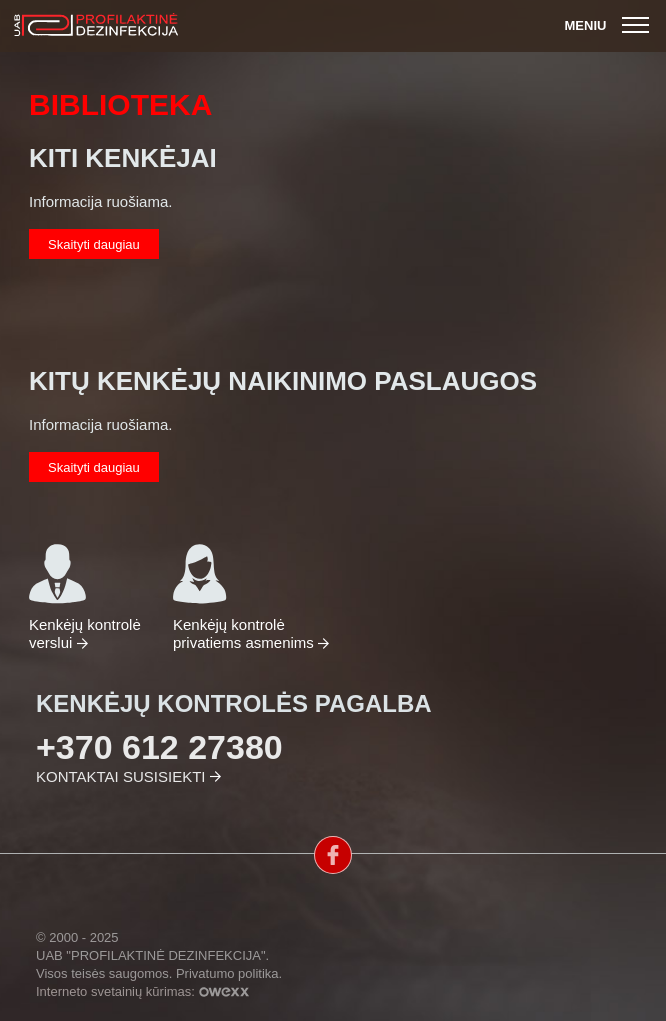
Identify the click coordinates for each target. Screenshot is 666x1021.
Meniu (609, 25)
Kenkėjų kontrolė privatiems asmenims (245, 596)
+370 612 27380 (159, 747)
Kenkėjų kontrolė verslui (85, 596)
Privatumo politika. (229, 973)
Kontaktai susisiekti (120, 776)
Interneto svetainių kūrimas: (142, 991)
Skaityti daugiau (94, 244)
